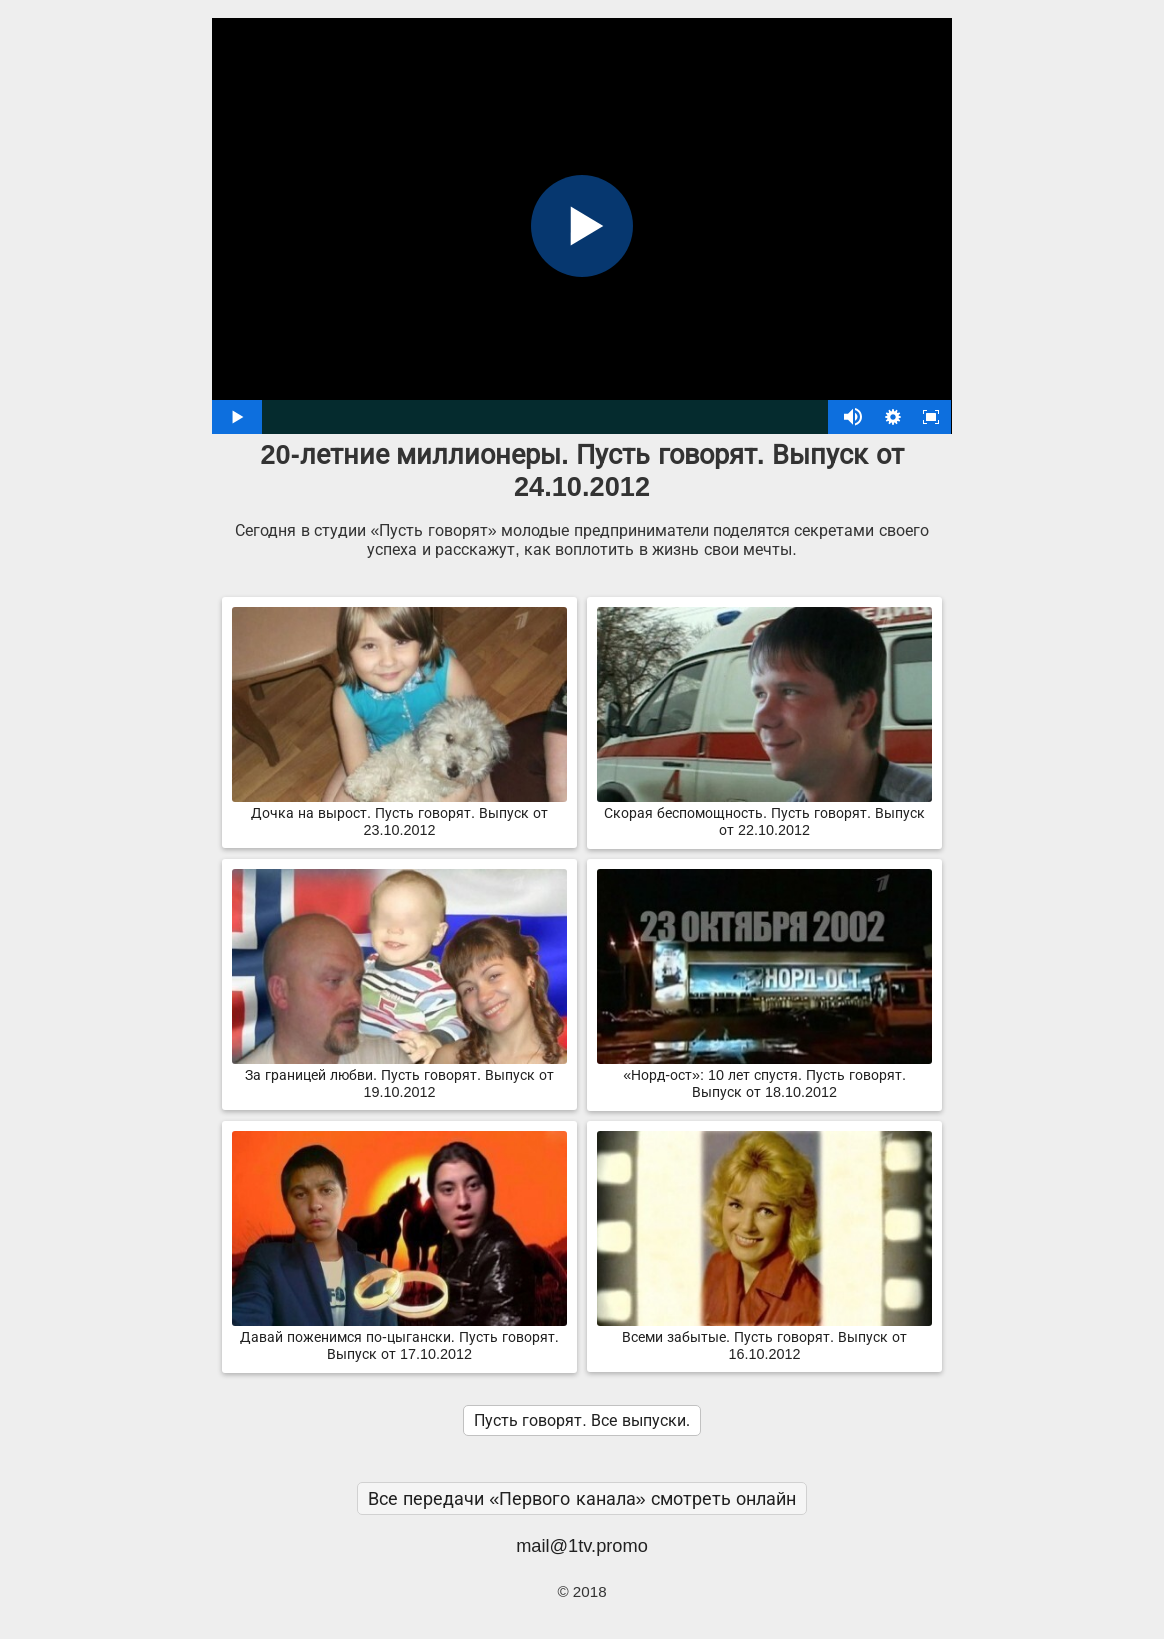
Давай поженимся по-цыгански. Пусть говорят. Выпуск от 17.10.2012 (399, 1337)
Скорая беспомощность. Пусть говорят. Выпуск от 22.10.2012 (764, 813)
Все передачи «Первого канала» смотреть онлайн (582, 1498)
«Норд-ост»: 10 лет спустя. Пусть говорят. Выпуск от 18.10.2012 (764, 1075)
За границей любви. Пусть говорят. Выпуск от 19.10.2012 (399, 1075)
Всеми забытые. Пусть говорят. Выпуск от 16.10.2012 (764, 1337)
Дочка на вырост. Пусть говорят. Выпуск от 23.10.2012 (399, 813)
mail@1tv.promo (582, 1545)
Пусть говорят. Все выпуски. (582, 1420)
